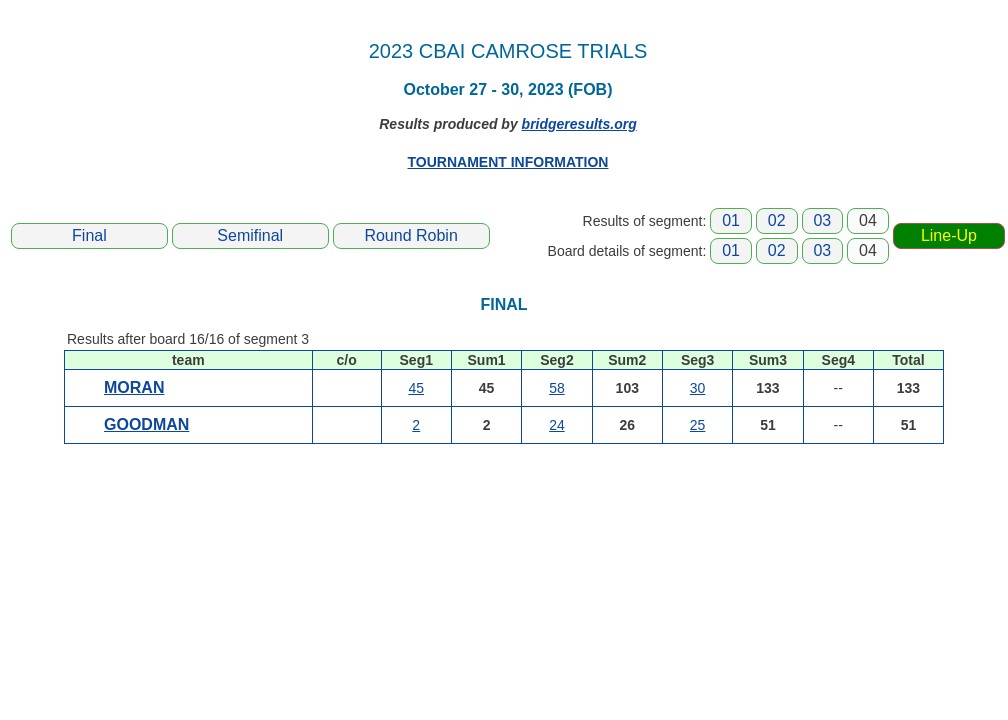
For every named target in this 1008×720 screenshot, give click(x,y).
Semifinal (250, 235)
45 (416, 388)
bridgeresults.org (579, 124)
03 (822, 220)
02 (777, 220)
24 (557, 425)
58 (557, 388)
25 (698, 425)
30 (698, 388)
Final (89, 235)
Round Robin (410, 235)
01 (731, 220)
